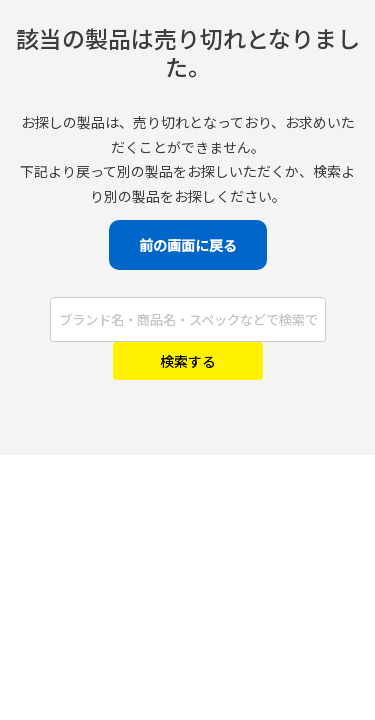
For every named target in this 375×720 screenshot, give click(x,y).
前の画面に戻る (188, 245)
